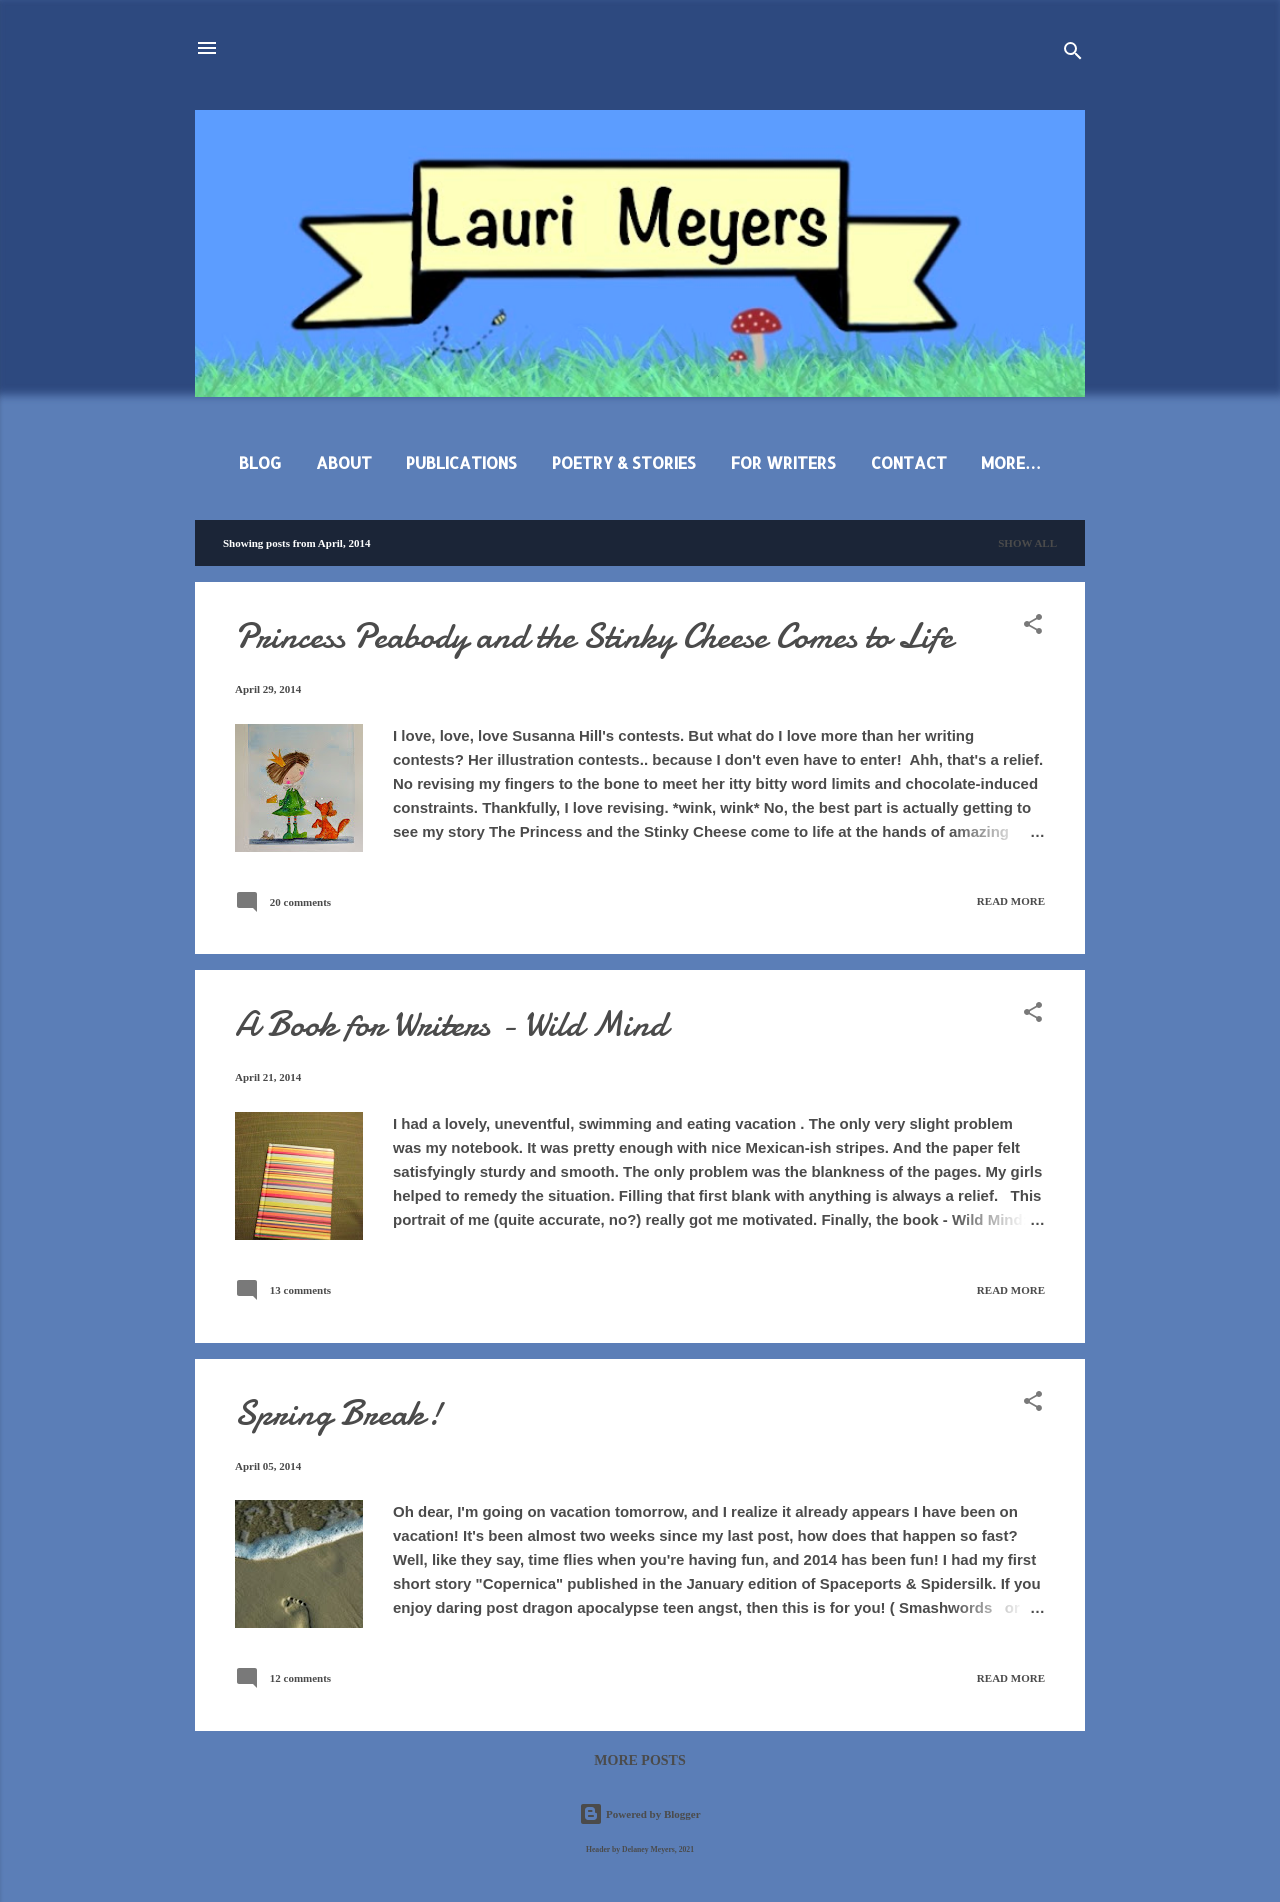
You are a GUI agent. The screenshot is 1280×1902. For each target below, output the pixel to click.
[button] (1033, 628)
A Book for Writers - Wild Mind (451, 1024)
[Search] (1073, 54)
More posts (639, 1760)
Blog (260, 462)
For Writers (783, 462)
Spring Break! (338, 1413)
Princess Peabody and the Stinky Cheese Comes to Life (594, 636)
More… (1011, 462)
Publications (461, 462)
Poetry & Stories (624, 462)
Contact (909, 462)
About (344, 462)
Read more (1011, 901)
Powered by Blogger (639, 1814)
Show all (1027, 543)
